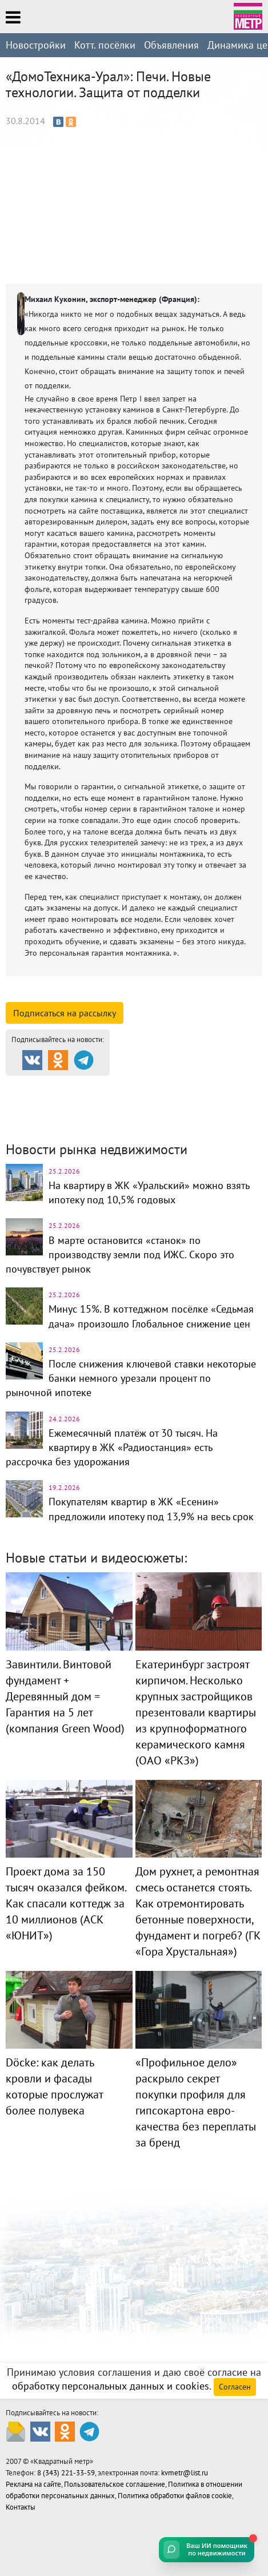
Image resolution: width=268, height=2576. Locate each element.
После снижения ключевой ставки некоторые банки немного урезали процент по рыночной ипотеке (131, 1378)
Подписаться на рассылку (64, 1013)
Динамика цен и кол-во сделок (83, 1114)
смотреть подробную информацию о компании (124, 994)
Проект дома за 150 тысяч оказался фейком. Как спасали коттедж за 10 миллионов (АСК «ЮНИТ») (66, 1903)
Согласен (235, 2387)
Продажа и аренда (63, 1085)
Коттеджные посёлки (64, 1099)
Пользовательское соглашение (114, 2484)
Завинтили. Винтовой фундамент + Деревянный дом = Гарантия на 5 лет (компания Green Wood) (65, 1696)
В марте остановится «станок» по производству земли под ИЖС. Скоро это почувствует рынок (120, 1254)
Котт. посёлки (104, 44)
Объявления (171, 44)
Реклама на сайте (33, 2484)
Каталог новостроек (181, 1085)
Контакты (20, 2507)
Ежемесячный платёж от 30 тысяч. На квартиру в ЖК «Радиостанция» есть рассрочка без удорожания (112, 1447)
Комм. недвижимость (188, 1099)
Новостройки (36, 44)
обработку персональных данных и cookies (110, 2385)
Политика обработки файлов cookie (175, 2496)
